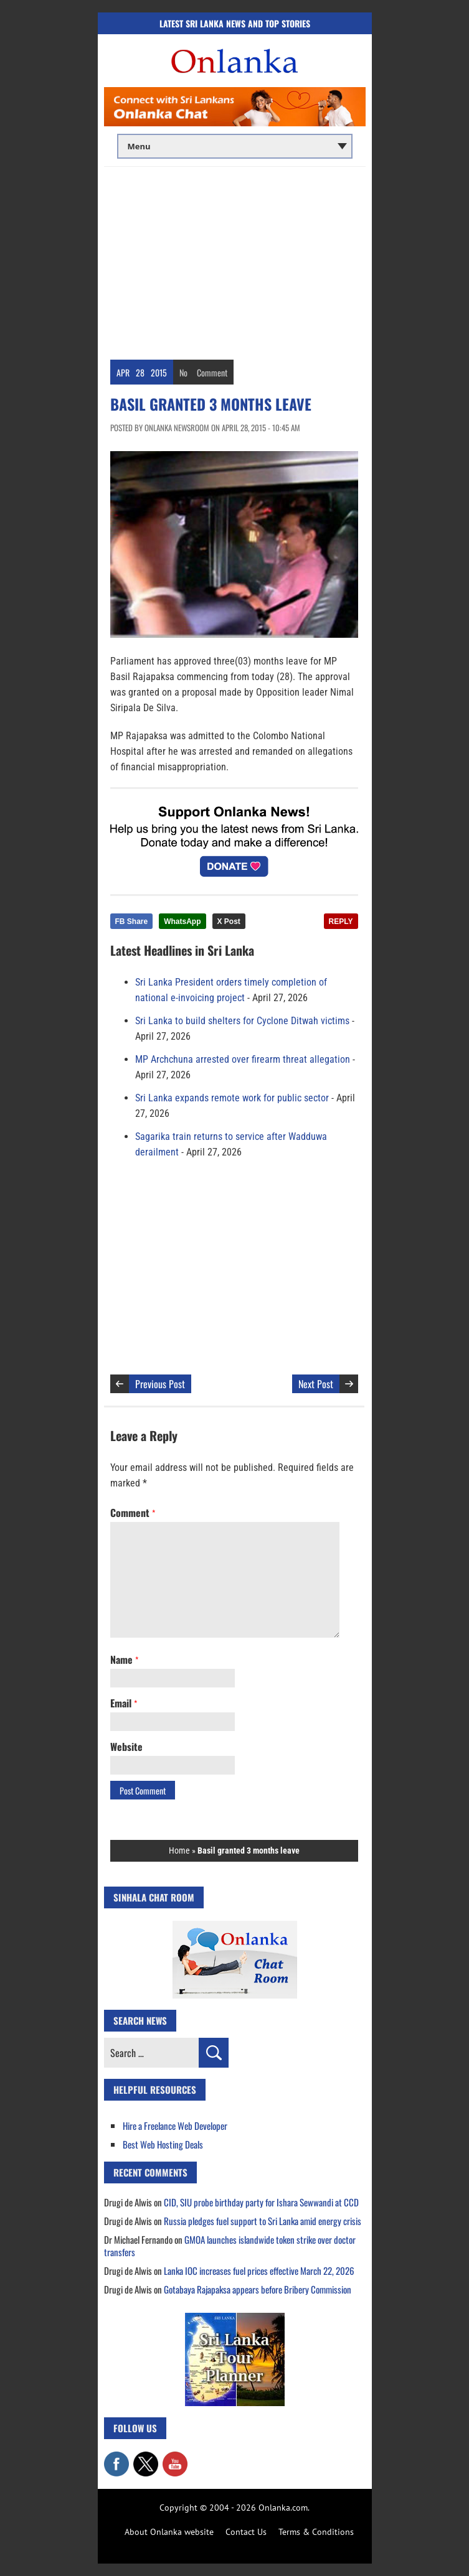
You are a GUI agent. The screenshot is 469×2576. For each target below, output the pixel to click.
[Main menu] (235, 146)
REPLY (341, 921)
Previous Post (160, 1383)
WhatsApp (182, 921)
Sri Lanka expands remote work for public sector (232, 1098)
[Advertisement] (235, 260)
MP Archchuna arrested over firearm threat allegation (242, 1059)
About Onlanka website (169, 2531)
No (183, 372)
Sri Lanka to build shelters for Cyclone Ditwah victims (242, 1021)
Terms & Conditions (316, 2531)
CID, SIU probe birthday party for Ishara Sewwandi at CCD (261, 2202)
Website (126, 1746)
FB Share (131, 921)
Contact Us (246, 2531)
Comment (212, 372)
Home (179, 1850)
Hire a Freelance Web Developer (175, 2125)
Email (123, 1703)
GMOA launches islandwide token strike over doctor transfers (230, 2246)
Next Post (315, 1383)
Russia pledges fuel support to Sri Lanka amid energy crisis (262, 2221)
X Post (228, 921)
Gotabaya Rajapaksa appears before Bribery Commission (257, 2289)
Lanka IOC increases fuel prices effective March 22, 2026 (259, 2270)
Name (124, 1659)
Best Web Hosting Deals (163, 2144)
